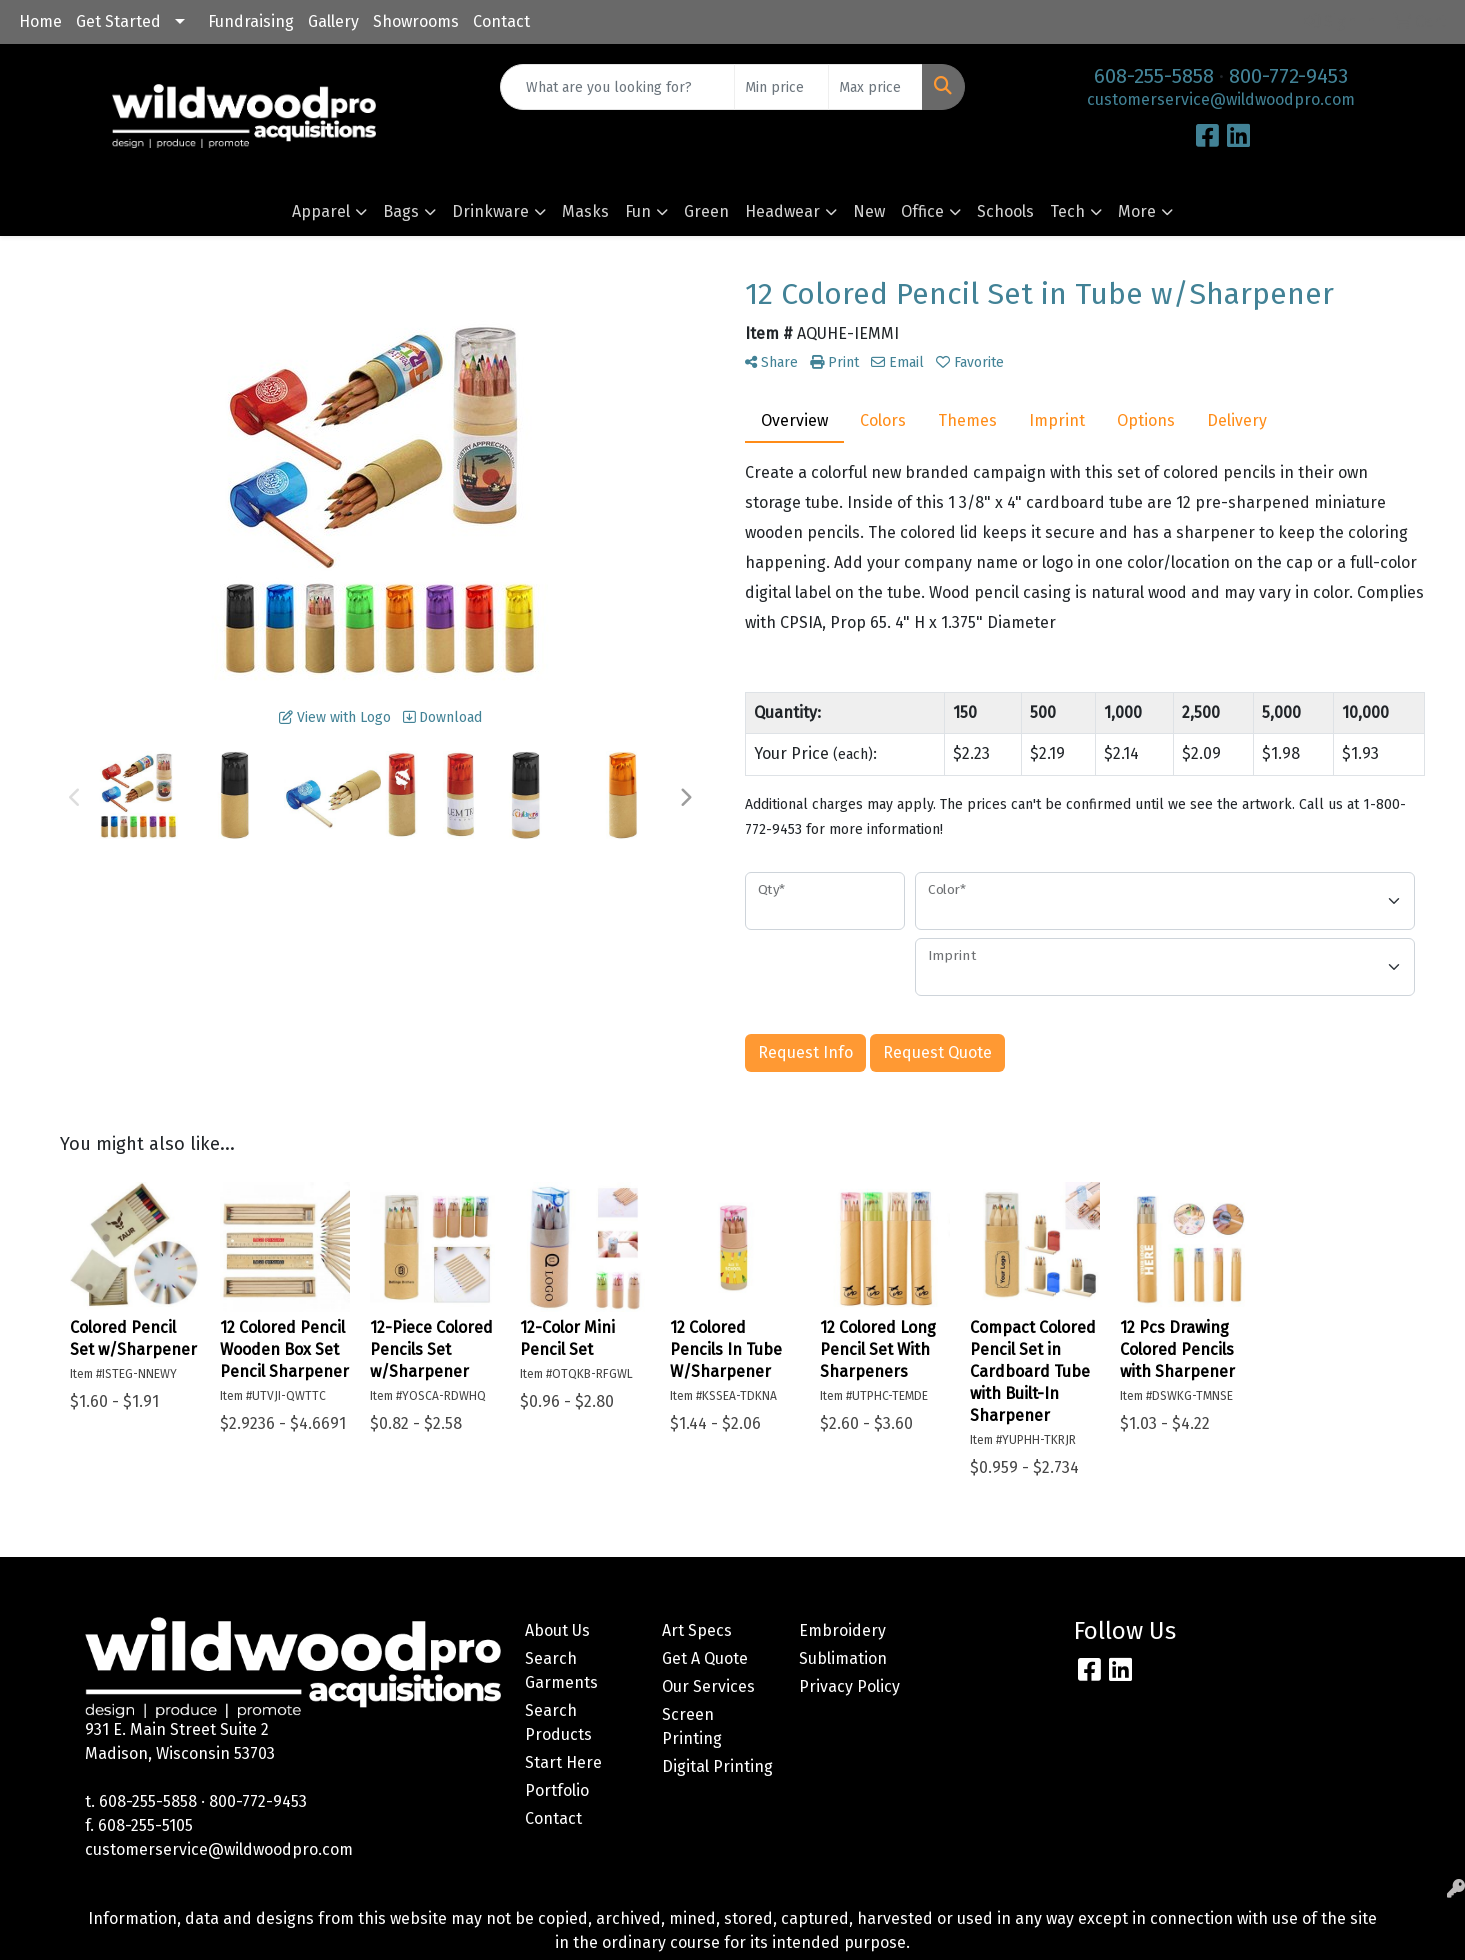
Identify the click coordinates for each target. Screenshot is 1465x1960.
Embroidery (842, 1630)
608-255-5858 (1154, 76)
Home (40, 21)
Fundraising (251, 21)
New (869, 211)
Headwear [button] (782, 211)
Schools (1005, 211)
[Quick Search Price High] (875, 87)
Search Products (558, 1722)
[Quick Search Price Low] (781, 87)
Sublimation (843, 1658)
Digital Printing (717, 1766)
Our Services (708, 1686)
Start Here (563, 1762)
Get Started (118, 21)
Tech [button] (1067, 211)
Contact (501, 21)
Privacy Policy (849, 1686)
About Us (557, 1630)
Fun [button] (638, 211)
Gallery (333, 21)
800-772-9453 (1288, 76)
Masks (585, 211)
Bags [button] (401, 211)
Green (706, 211)
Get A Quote (705, 1658)
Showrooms (416, 21)
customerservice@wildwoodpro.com (1221, 99)
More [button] (1137, 211)
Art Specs (697, 1630)
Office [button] (922, 211)
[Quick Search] (617, 87)
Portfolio (557, 1790)
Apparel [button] (321, 211)
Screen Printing (692, 1726)
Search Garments (561, 1670)
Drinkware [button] (490, 211)
